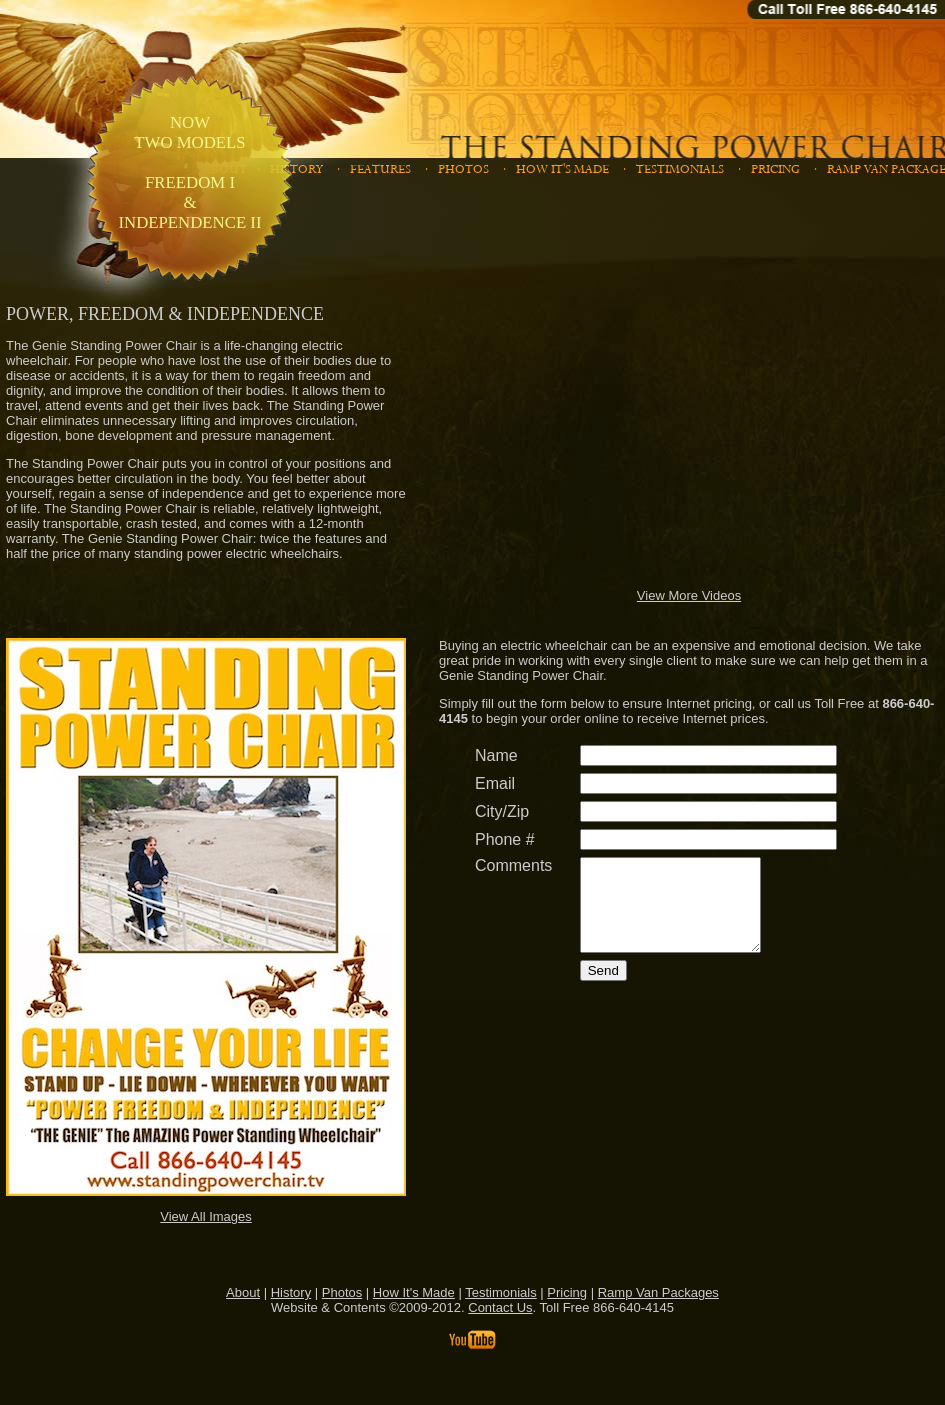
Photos (342, 1292)
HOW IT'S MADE (566, 169)
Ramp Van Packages (658, 1292)
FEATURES (384, 169)
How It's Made (414, 1292)
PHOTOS (467, 169)
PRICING (779, 169)
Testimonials (501, 1292)
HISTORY (300, 169)
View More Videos (689, 595)
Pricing (567, 1292)
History (291, 1292)
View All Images (206, 1216)
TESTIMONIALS (683, 169)
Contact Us (500, 1307)
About (243, 1292)
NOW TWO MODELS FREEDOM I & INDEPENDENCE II (189, 172)
